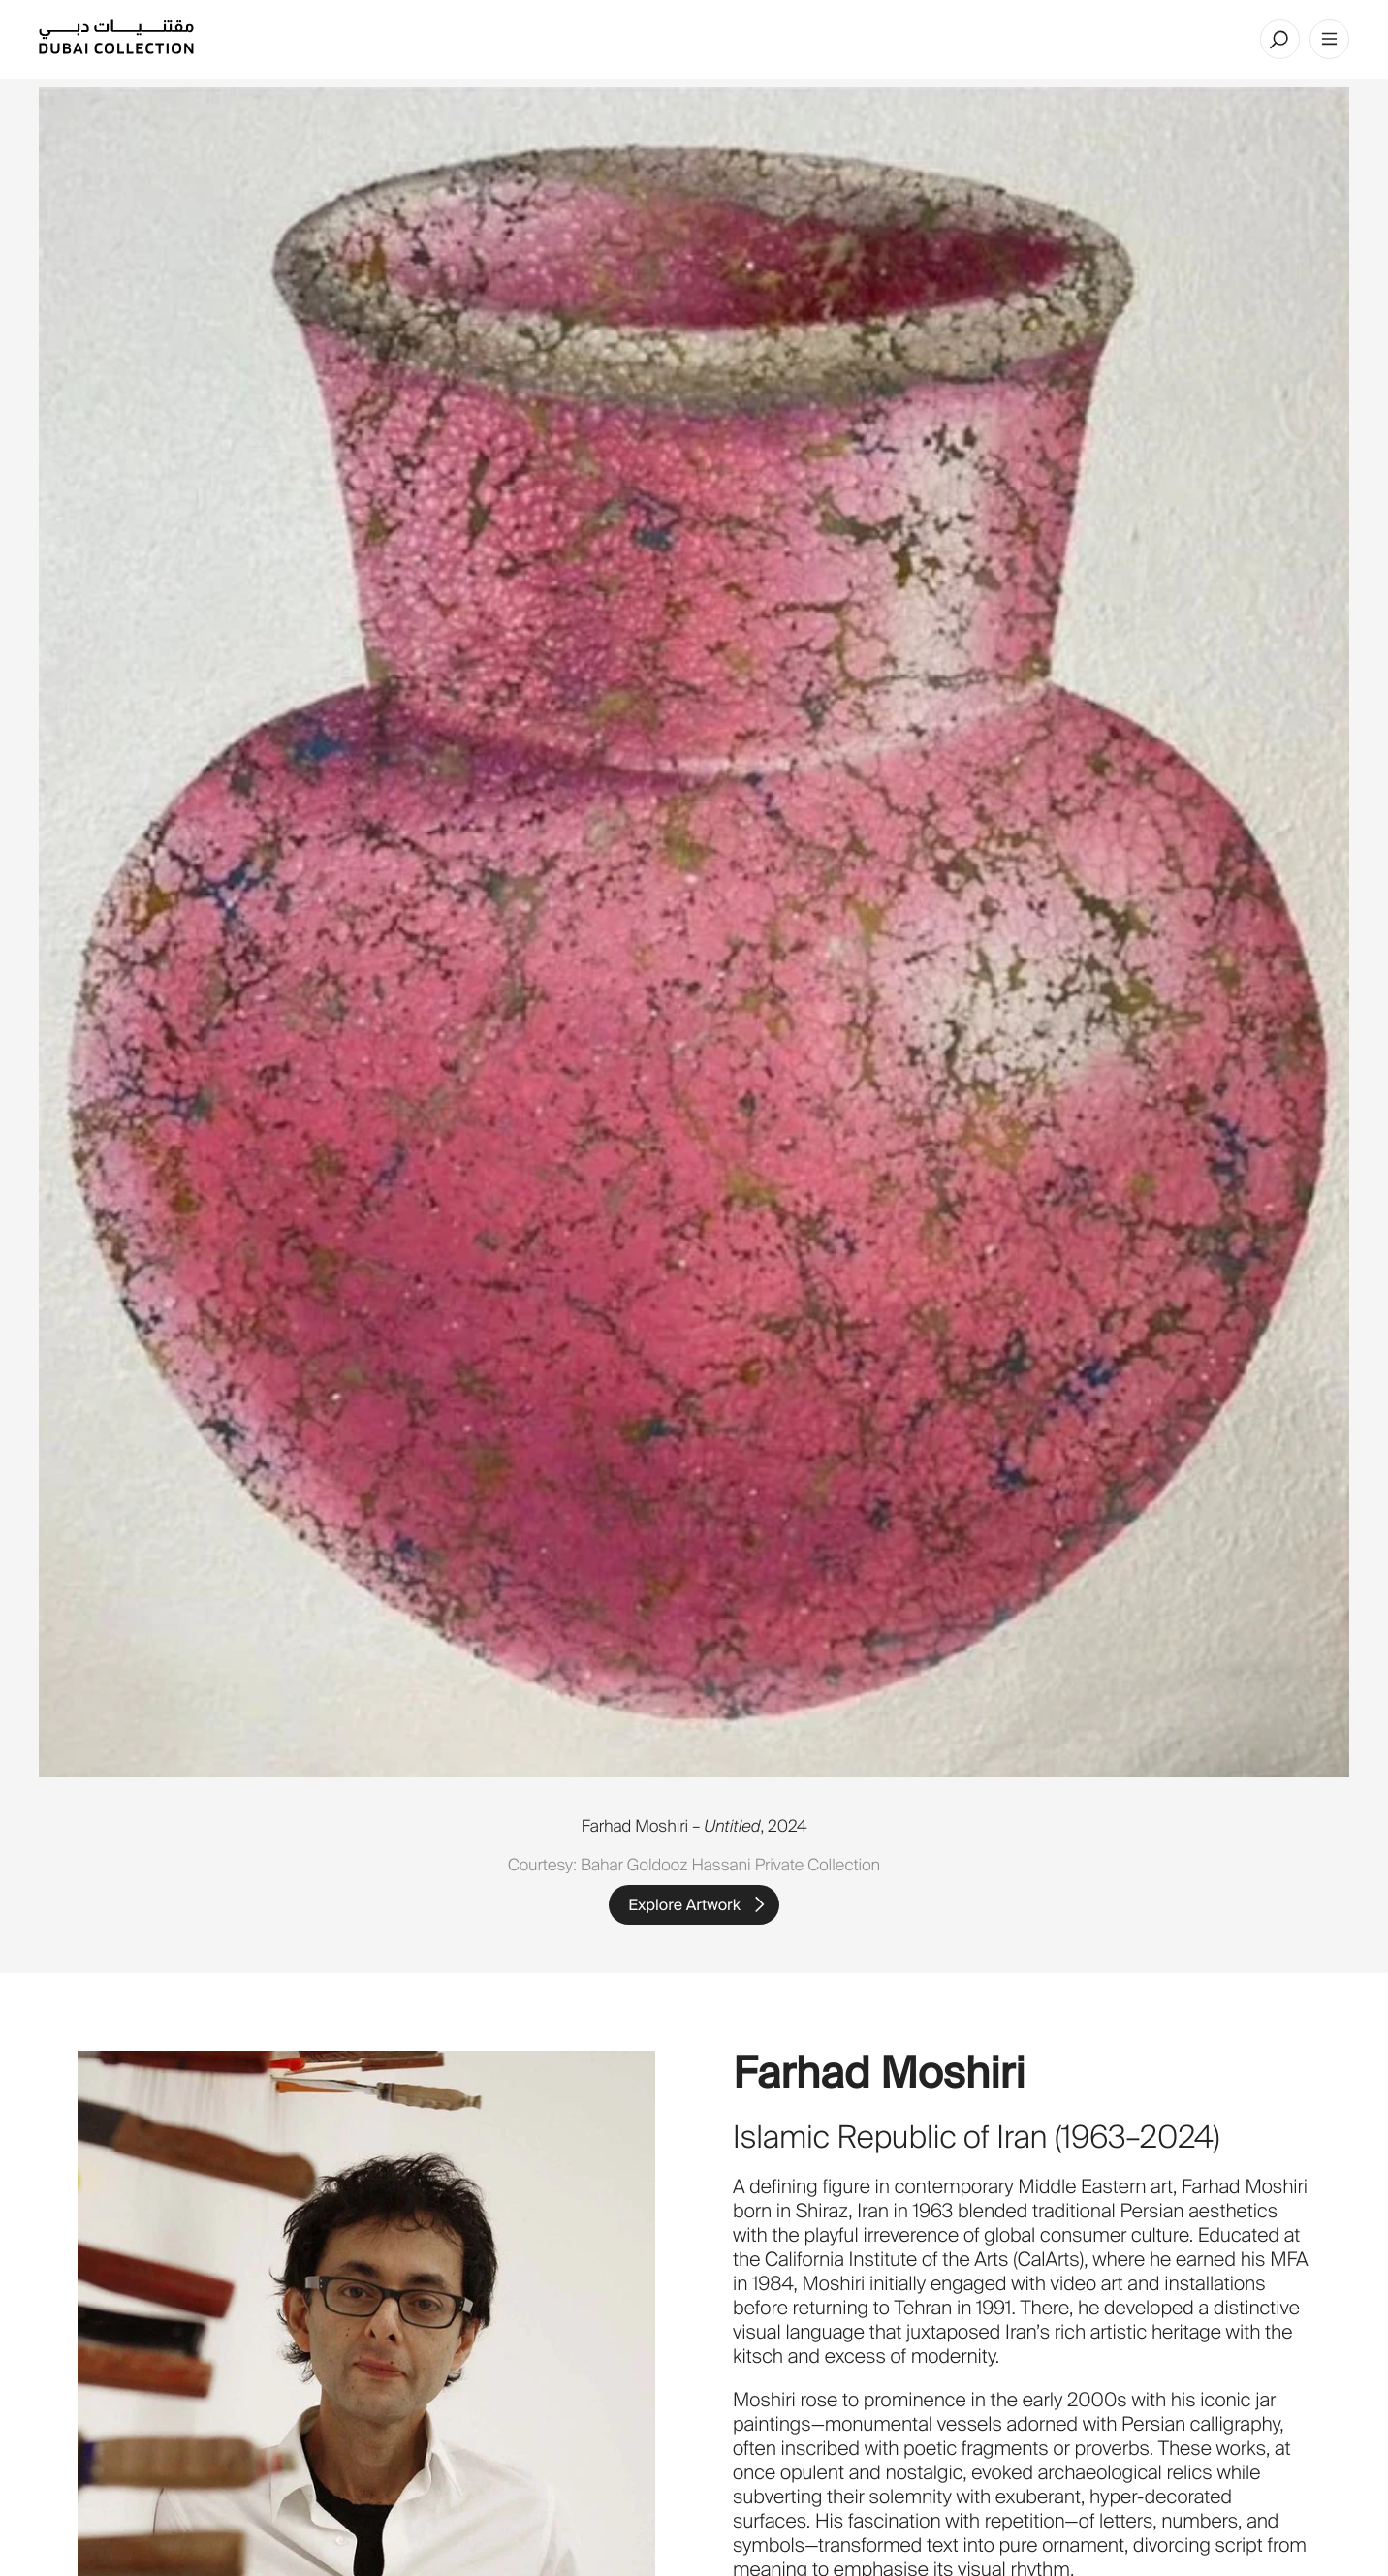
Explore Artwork (684, 1905)
